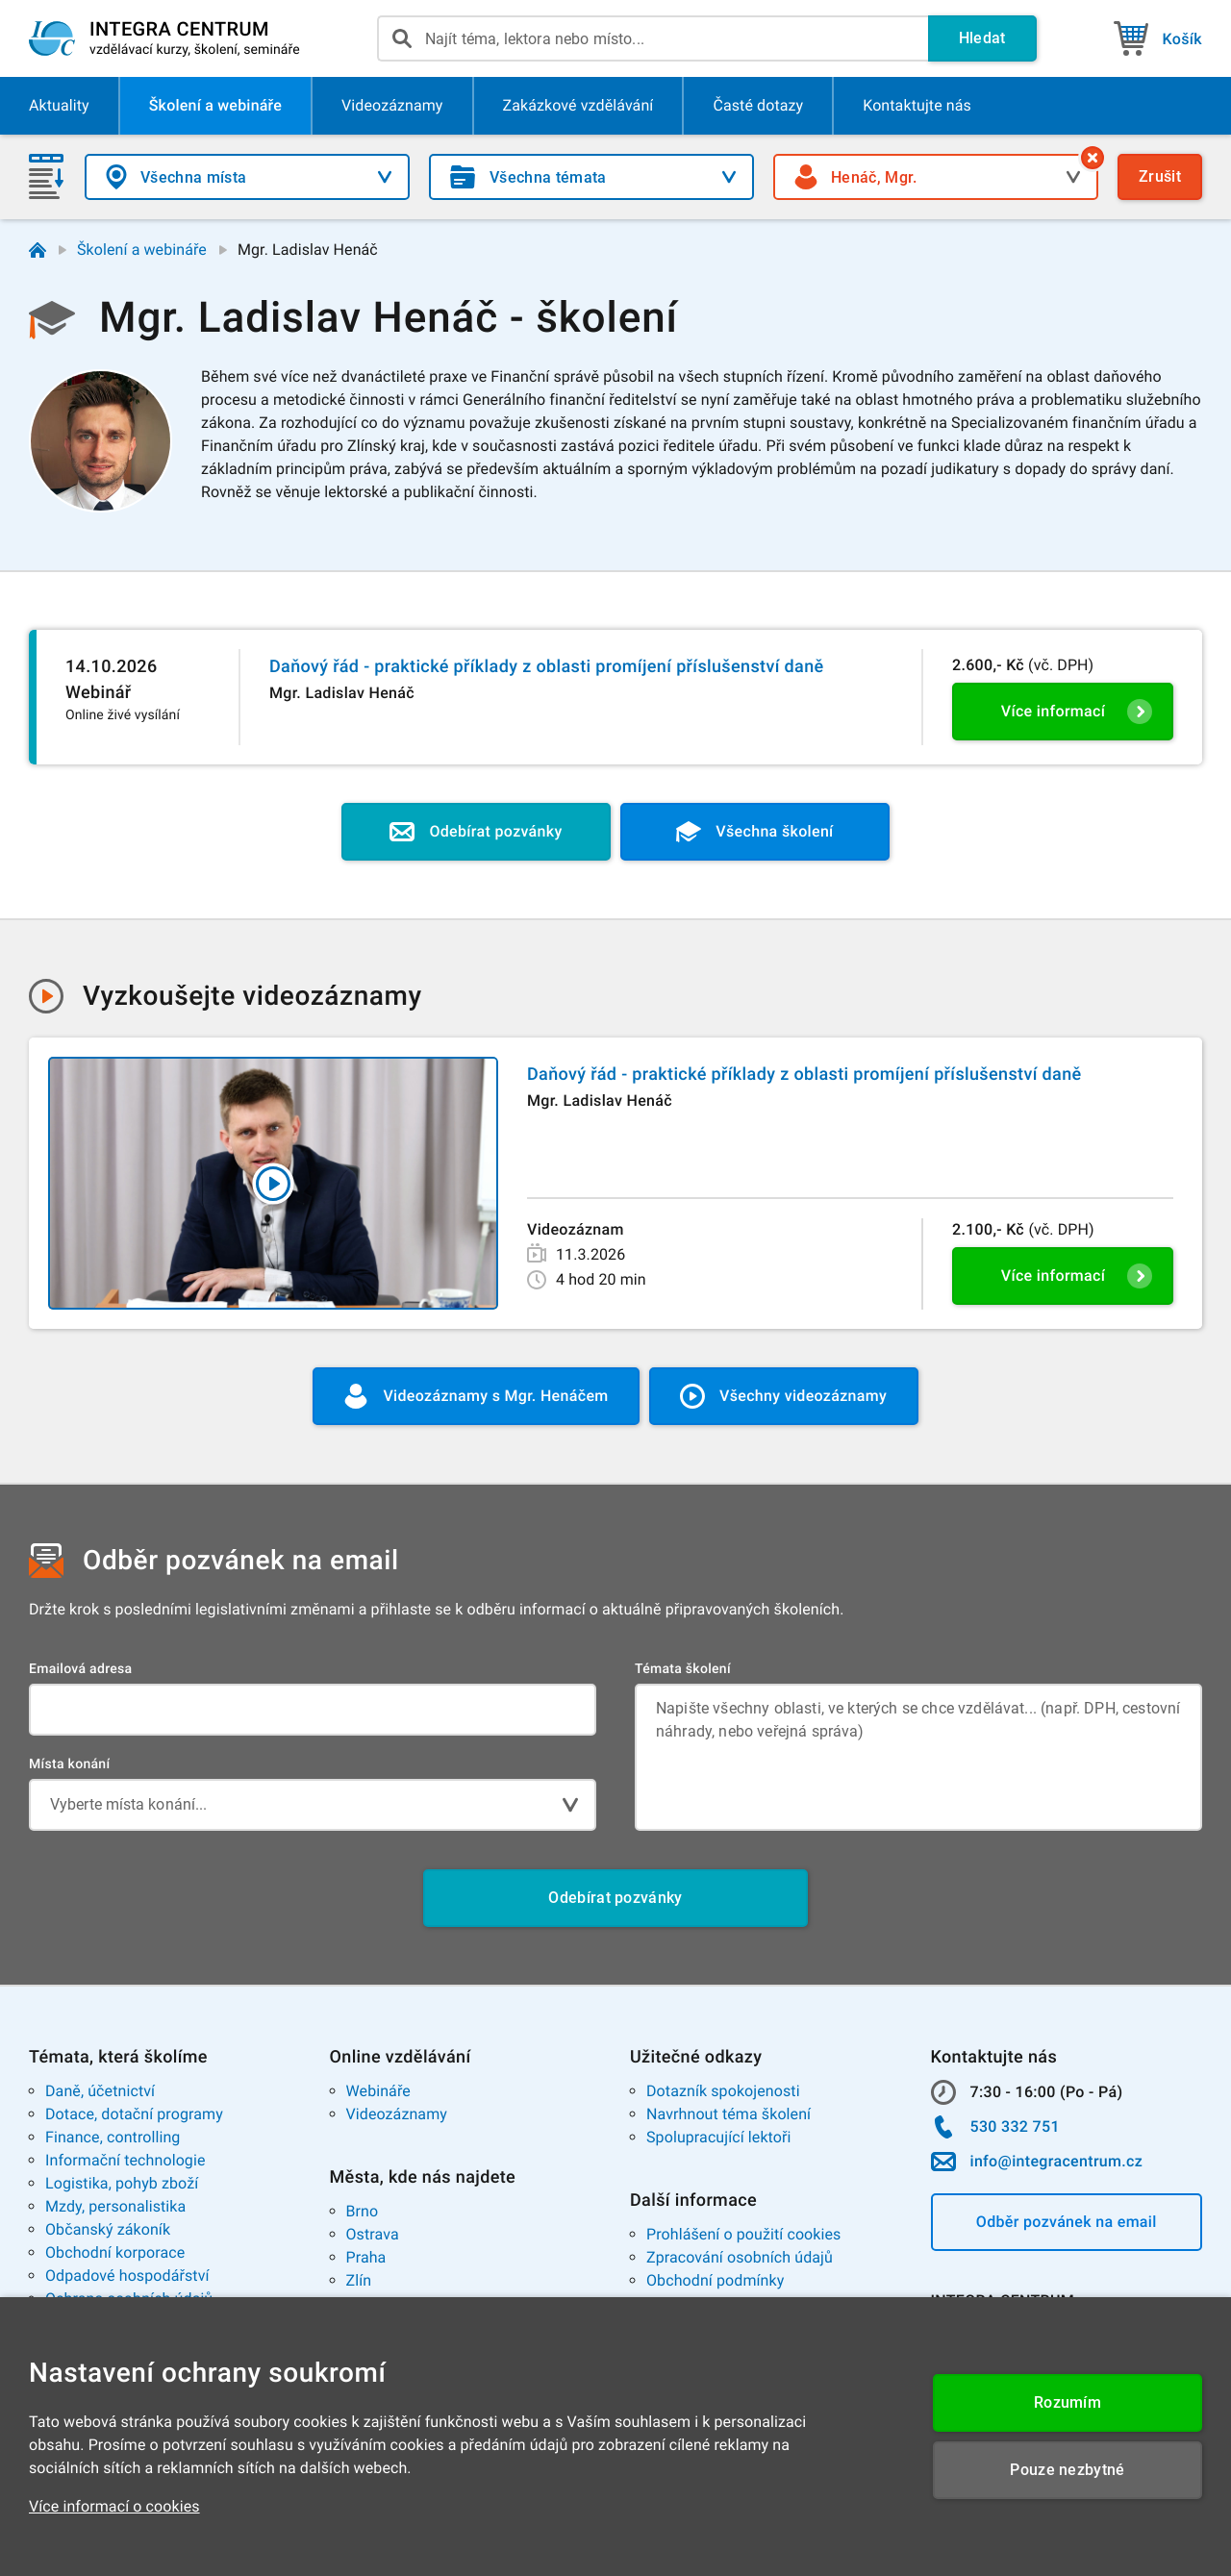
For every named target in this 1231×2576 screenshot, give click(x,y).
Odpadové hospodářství (127, 2275)
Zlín (359, 2280)
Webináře (378, 2091)
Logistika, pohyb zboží (121, 2183)
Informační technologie (125, 2160)
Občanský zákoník (107, 2229)
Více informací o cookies (114, 2506)
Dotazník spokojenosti (723, 2091)
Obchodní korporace (115, 2252)
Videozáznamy (396, 2114)
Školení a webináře (142, 249)
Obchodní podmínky (715, 2280)
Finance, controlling (112, 2137)
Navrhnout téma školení (728, 2114)
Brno (362, 2211)
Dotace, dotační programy (134, 2114)
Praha (366, 2257)
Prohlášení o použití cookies (743, 2234)
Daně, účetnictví (100, 2091)
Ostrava (372, 2234)
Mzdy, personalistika (115, 2206)
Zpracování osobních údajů (739, 2257)
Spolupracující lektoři (718, 2137)
